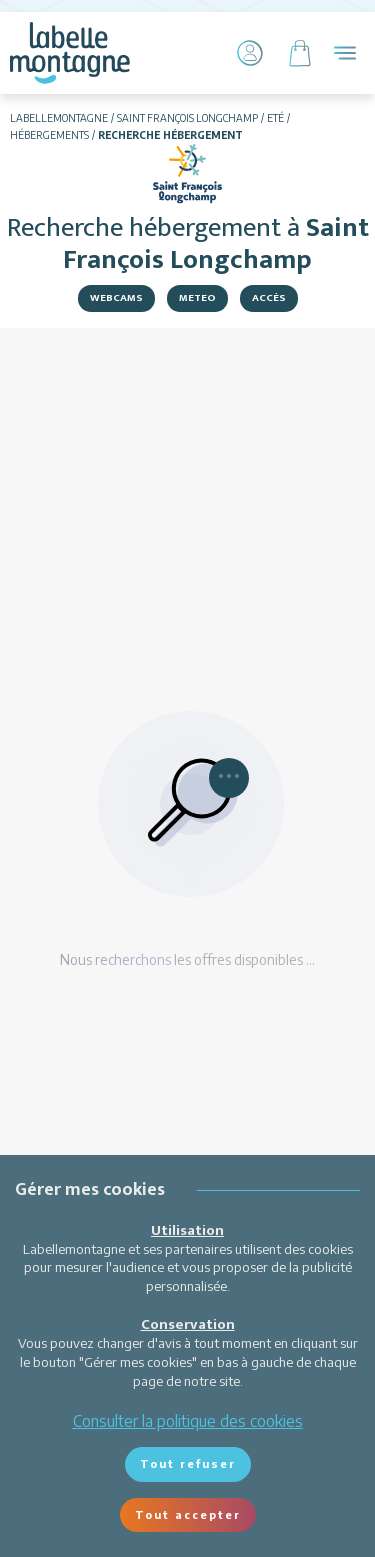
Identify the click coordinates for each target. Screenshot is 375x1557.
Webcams (116, 298)
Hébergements (49, 135)
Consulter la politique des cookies (188, 1421)
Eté (275, 118)
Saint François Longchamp (187, 118)
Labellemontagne (59, 118)
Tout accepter (188, 1514)
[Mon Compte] (250, 53)
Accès (269, 298)
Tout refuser (188, 1463)
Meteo (197, 298)
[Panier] (300, 53)
